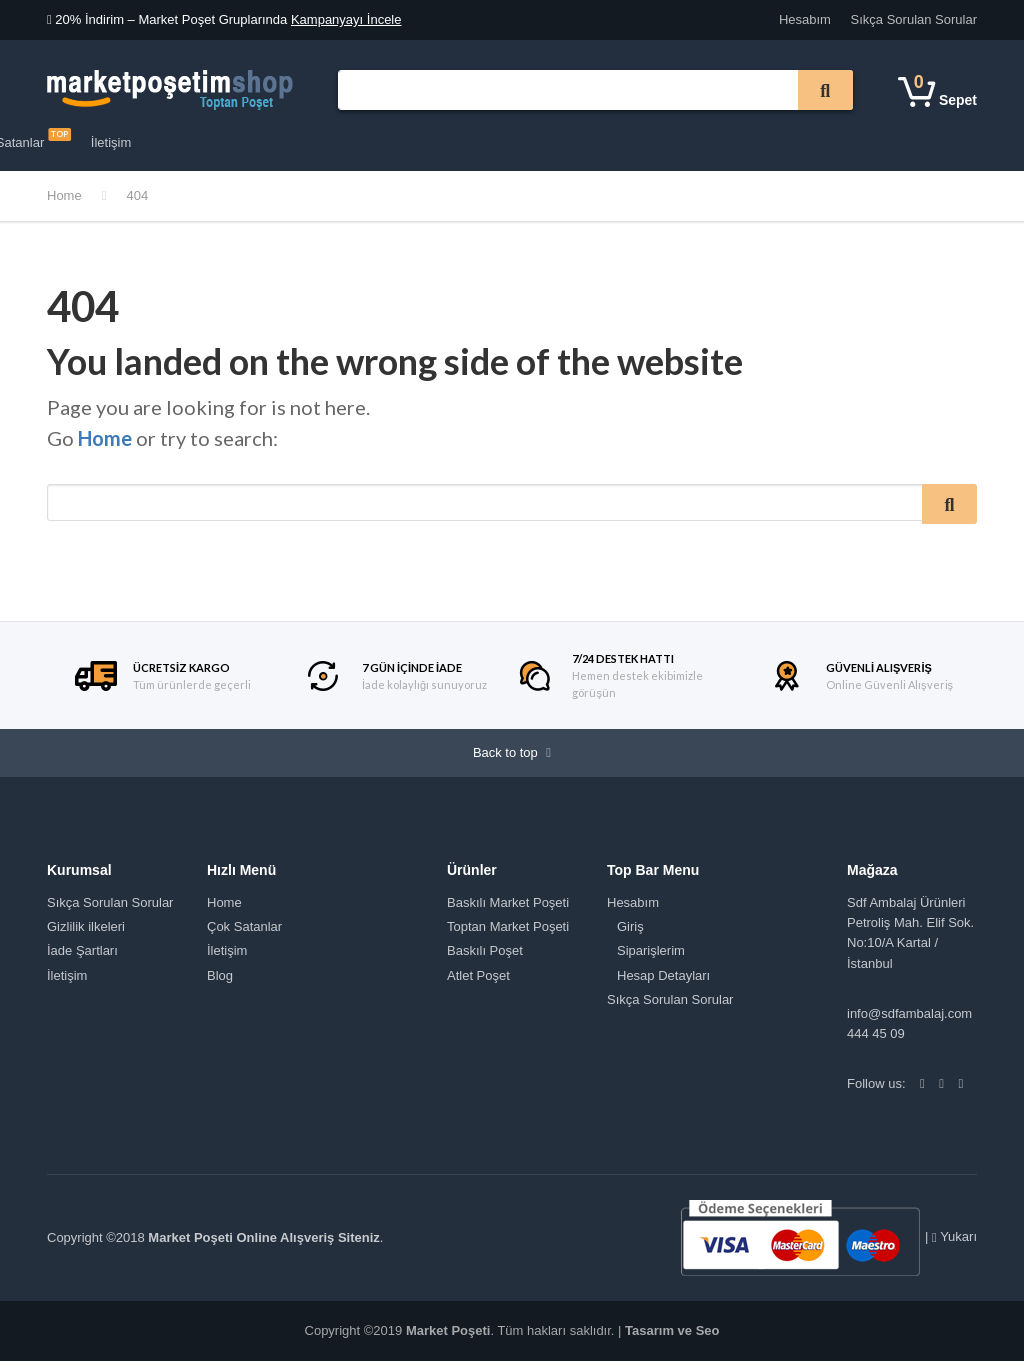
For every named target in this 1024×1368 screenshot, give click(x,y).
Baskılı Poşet (485, 957)
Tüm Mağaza (385, 142)
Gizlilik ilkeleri (86, 933)
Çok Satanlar (494, 139)
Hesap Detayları (663, 981)
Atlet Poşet (478, 981)
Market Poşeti (448, 1337)
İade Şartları (82, 957)
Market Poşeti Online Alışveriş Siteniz (263, 1244)
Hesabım (805, 19)
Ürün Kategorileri (114, 143)
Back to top (512, 757)
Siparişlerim (651, 957)
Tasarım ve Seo (672, 1337)
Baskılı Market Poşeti (508, 909)
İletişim (585, 142)
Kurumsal (299, 142)
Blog (220, 981)
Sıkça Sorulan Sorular (914, 19)
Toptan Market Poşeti (508, 933)
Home (64, 195)
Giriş (630, 933)
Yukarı (954, 1243)
